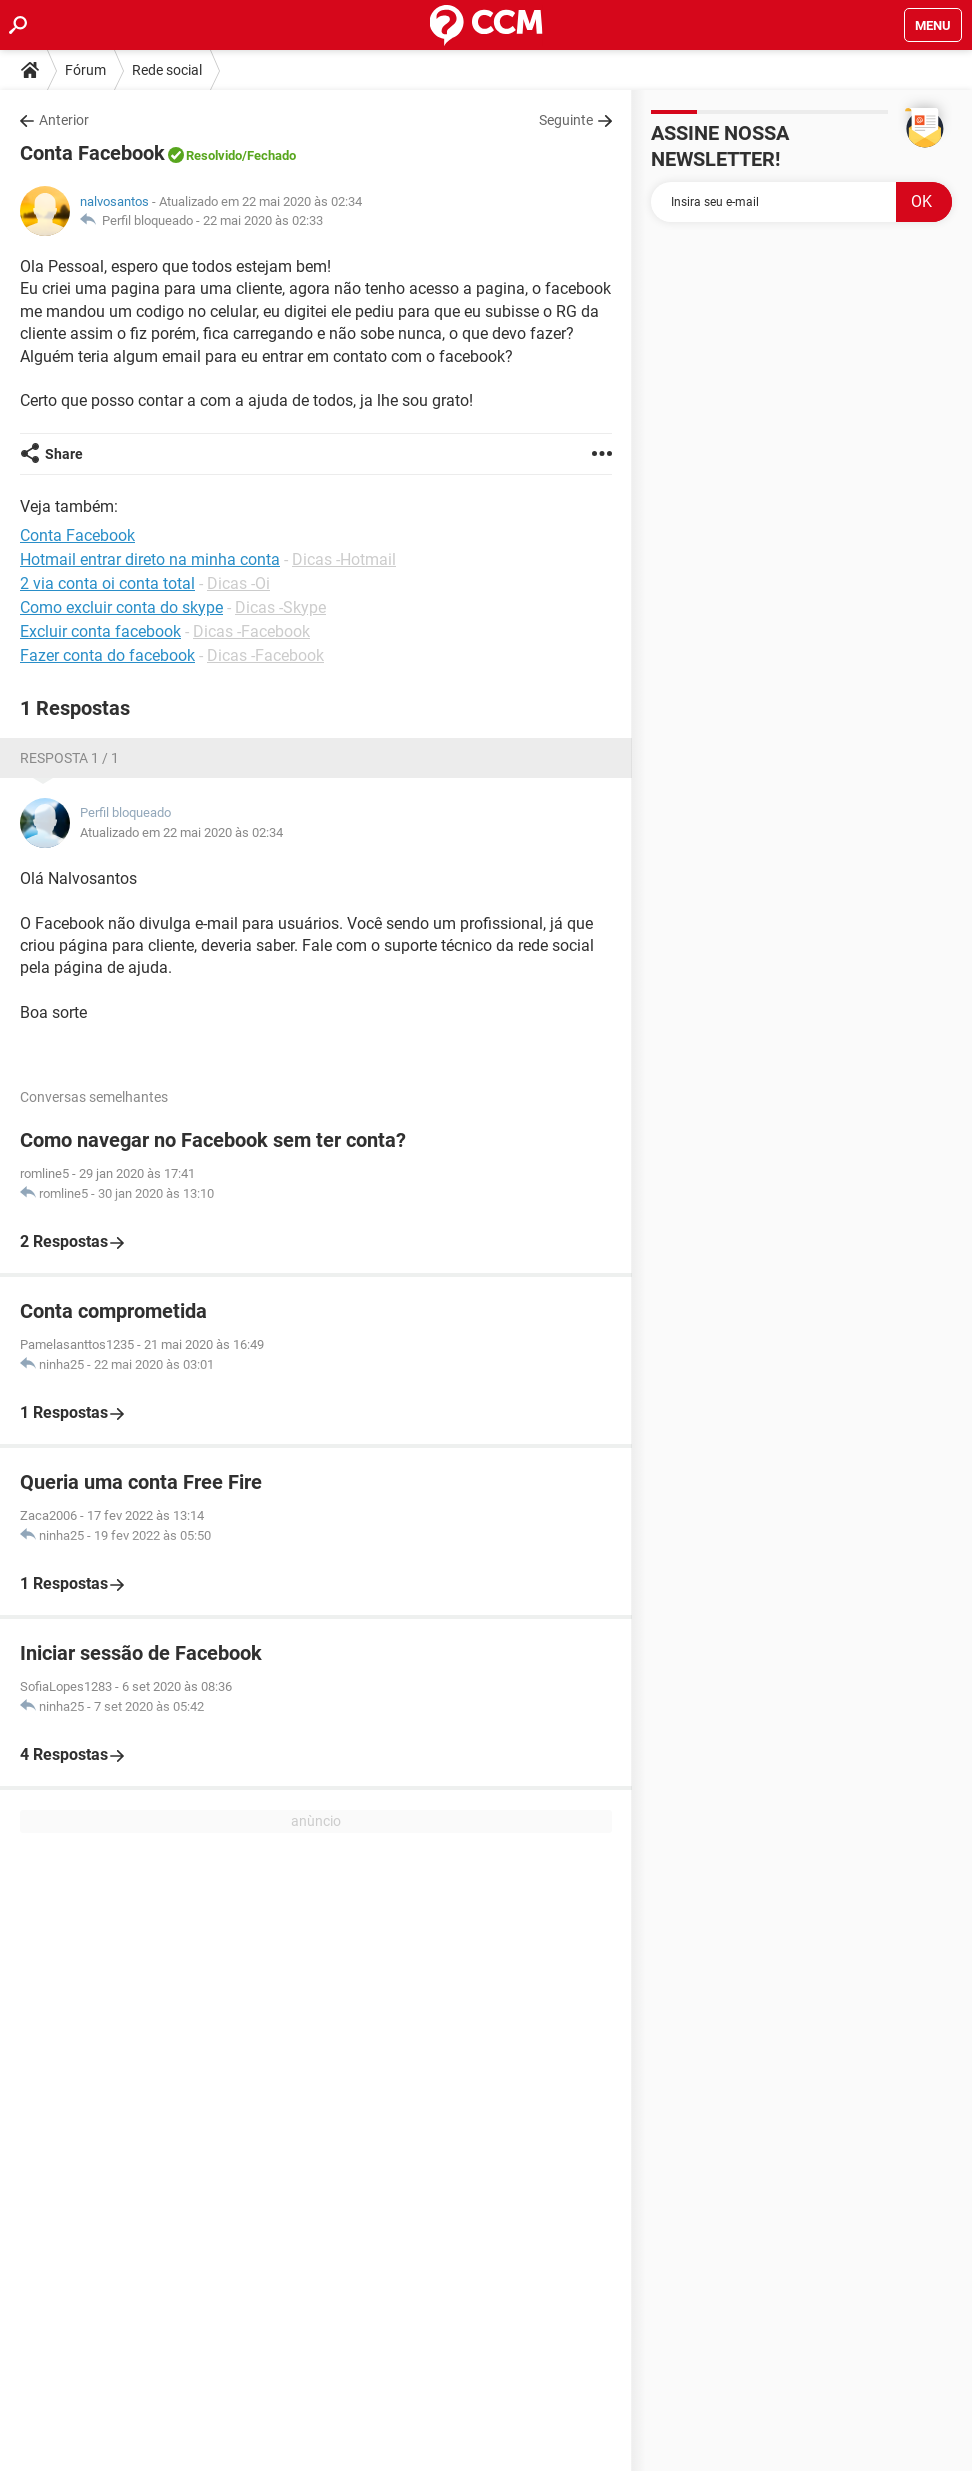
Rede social (167, 70)
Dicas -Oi (238, 583)
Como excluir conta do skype (121, 607)
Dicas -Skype (280, 607)
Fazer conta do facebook (107, 655)
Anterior (64, 120)
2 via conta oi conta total (107, 583)
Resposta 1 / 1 (69, 758)
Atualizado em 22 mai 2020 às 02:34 (181, 832)
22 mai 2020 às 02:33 (263, 220)
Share (64, 454)
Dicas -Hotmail (344, 559)
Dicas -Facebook (251, 631)
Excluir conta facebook (100, 631)
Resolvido (214, 155)
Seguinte (566, 120)
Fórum (85, 70)
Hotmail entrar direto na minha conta (150, 559)
